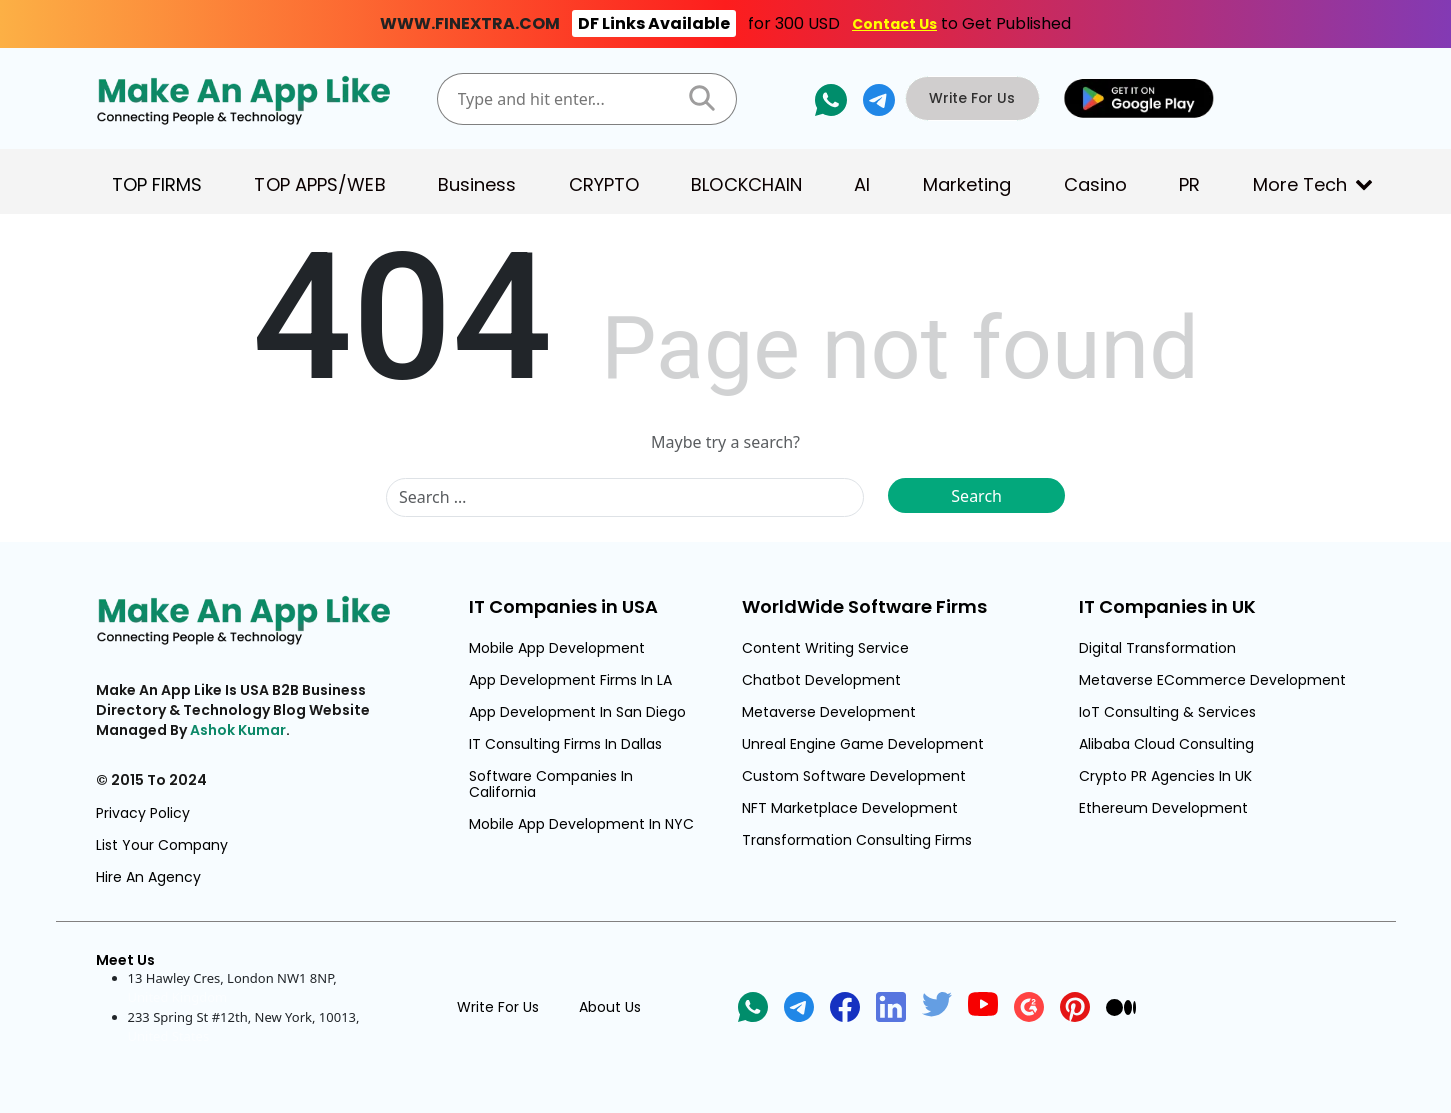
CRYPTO (604, 184)
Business (477, 184)
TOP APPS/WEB (319, 184)
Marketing (967, 184)
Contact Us (894, 24)
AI (862, 184)
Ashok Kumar (238, 730)
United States (169, 1036)
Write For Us (977, 98)
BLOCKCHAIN (746, 184)
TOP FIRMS (157, 184)
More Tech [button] (1300, 184)
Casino (1096, 184)
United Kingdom (178, 997)
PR (1189, 184)
